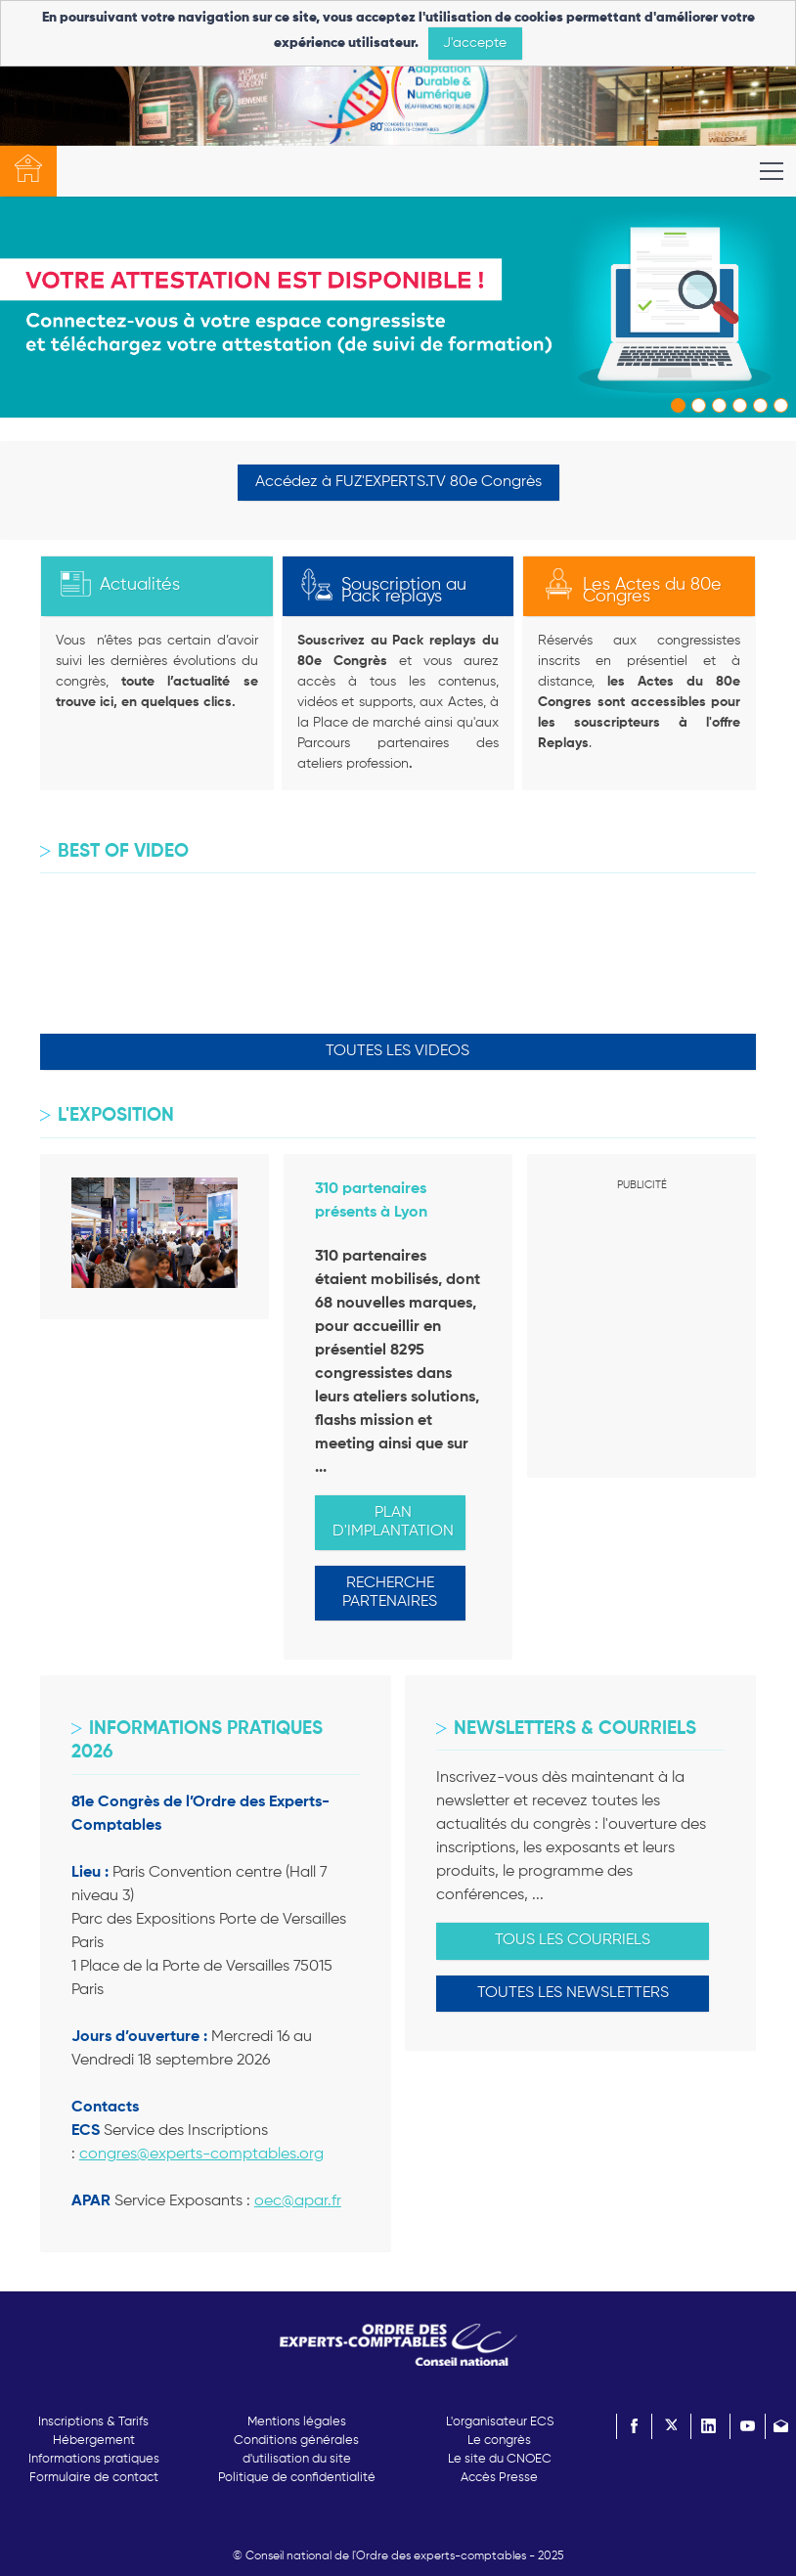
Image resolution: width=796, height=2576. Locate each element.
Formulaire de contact (93, 2477)
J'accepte (475, 43)
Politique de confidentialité (297, 2477)
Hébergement (94, 2440)
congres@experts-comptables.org (201, 2154)
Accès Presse (499, 2477)
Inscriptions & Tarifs (93, 2422)
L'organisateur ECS (499, 2422)
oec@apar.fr (297, 2201)
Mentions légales (296, 2422)
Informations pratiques (93, 2459)
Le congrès (499, 2440)
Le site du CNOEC (500, 2459)
